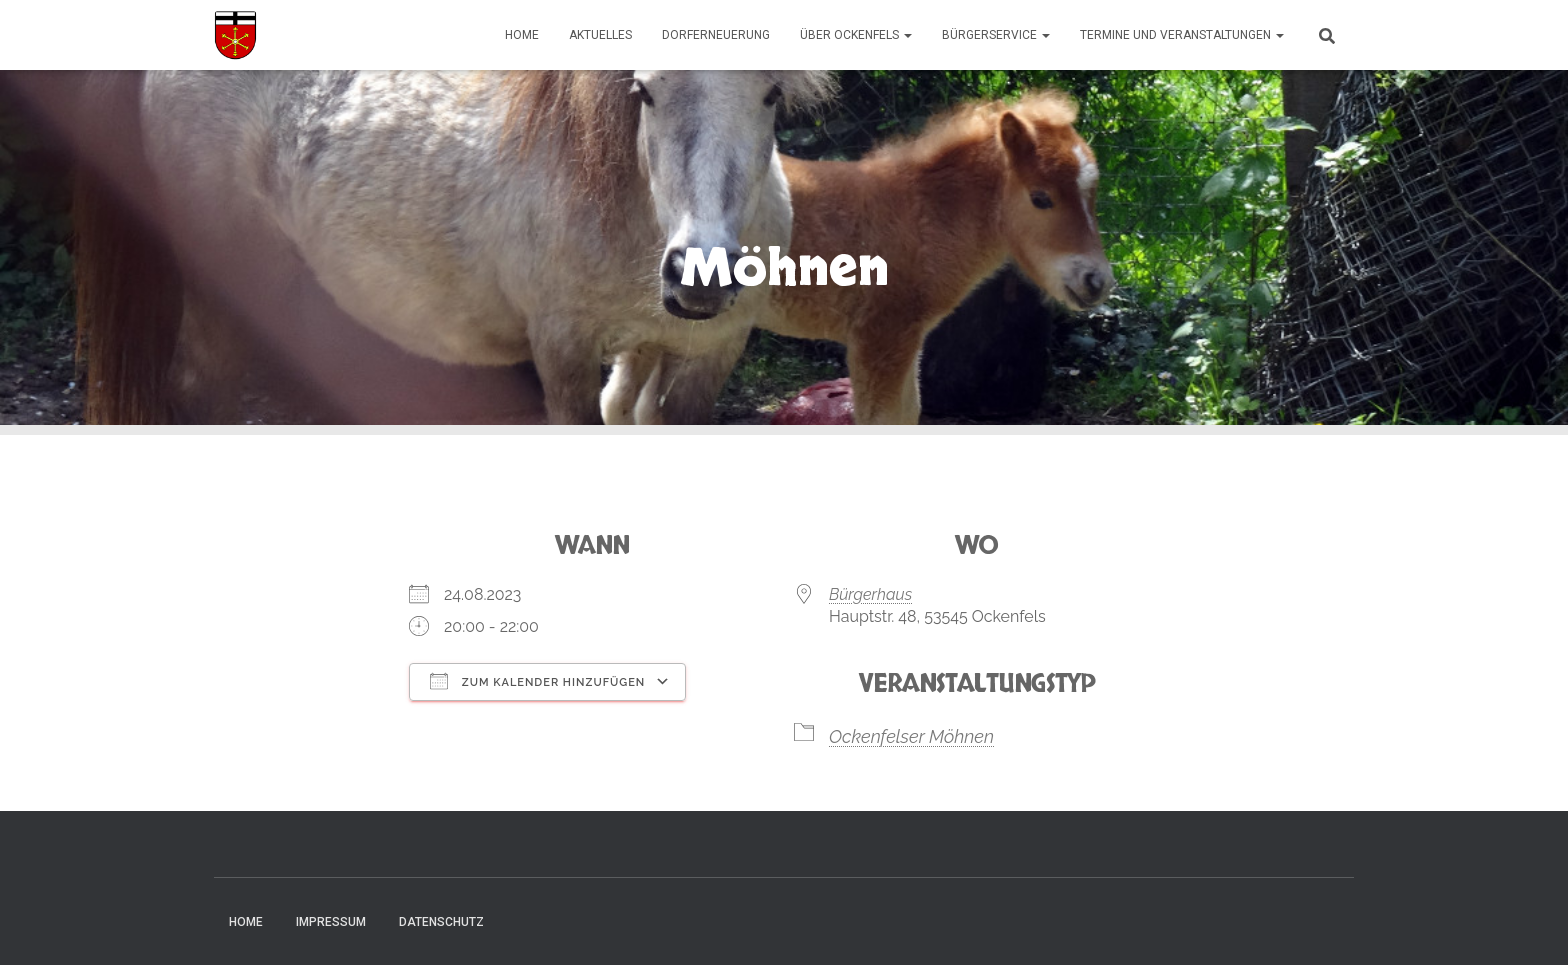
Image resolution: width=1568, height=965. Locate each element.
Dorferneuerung (716, 35)
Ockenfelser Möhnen (911, 736)
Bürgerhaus (870, 594)
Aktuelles (600, 35)
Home (522, 35)
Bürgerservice (996, 35)
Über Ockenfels (856, 35)
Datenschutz (441, 922)
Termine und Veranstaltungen (1182, 35)
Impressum (331, 922)
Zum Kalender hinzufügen (537, 681)
